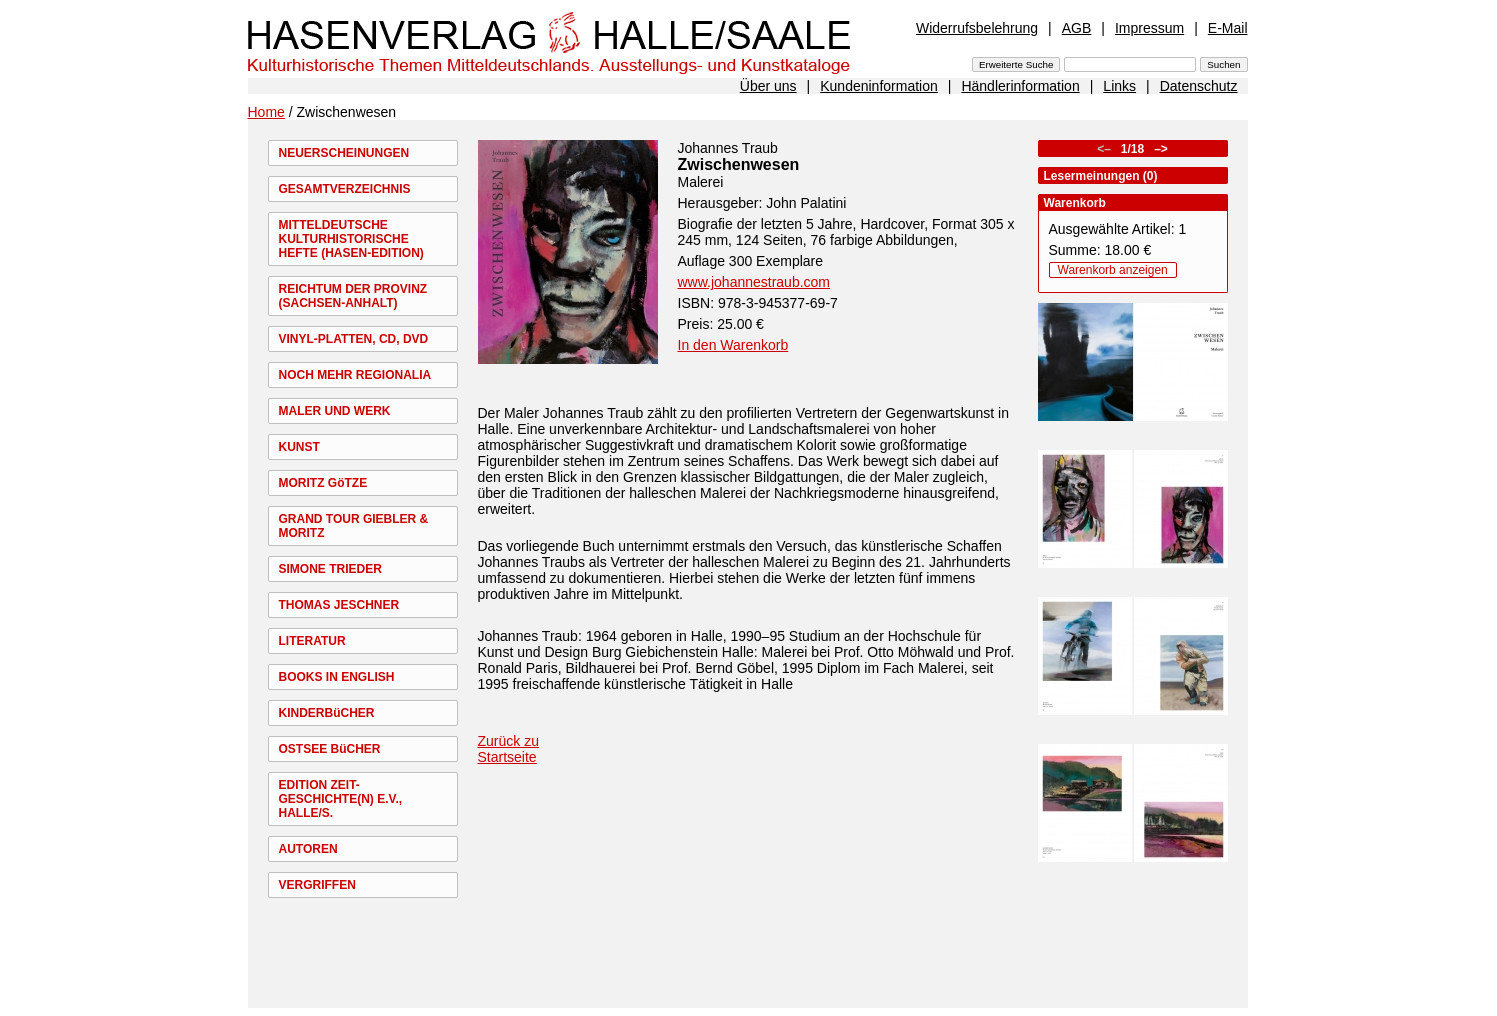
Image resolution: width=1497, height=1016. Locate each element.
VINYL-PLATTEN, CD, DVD (354, 339)
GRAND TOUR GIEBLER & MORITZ (354, 526)
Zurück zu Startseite (508, 749)
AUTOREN (308, 849)
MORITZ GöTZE (323, 483)
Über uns (768, 86)
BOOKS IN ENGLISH (337, 677)
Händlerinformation (1020, 86)
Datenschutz (1199, 86)
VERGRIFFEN (317, 885)
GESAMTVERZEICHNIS (345, 189)
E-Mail (1228, 28)
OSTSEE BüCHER (330, 749)
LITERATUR (312, 641)
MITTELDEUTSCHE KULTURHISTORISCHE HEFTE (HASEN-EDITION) (351, 239)
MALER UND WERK (335, 411)
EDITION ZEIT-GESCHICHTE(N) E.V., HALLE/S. (341, 799)
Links (1119, 86)
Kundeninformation (879, 86)
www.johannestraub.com (754, 282)
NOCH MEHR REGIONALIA (355, 375)
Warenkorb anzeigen (1113, 270)
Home (266, 112)
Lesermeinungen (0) (1101, 176)
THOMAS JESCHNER (339, 605)
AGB (1077, 28)
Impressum (1149, 28)
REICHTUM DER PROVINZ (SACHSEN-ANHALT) (353, 296)
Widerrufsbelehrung (977, 28)
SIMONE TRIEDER (330, 569)
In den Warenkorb (733, 345)
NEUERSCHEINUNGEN (344, 153)
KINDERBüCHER (327, 713)
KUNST (299, 447)
